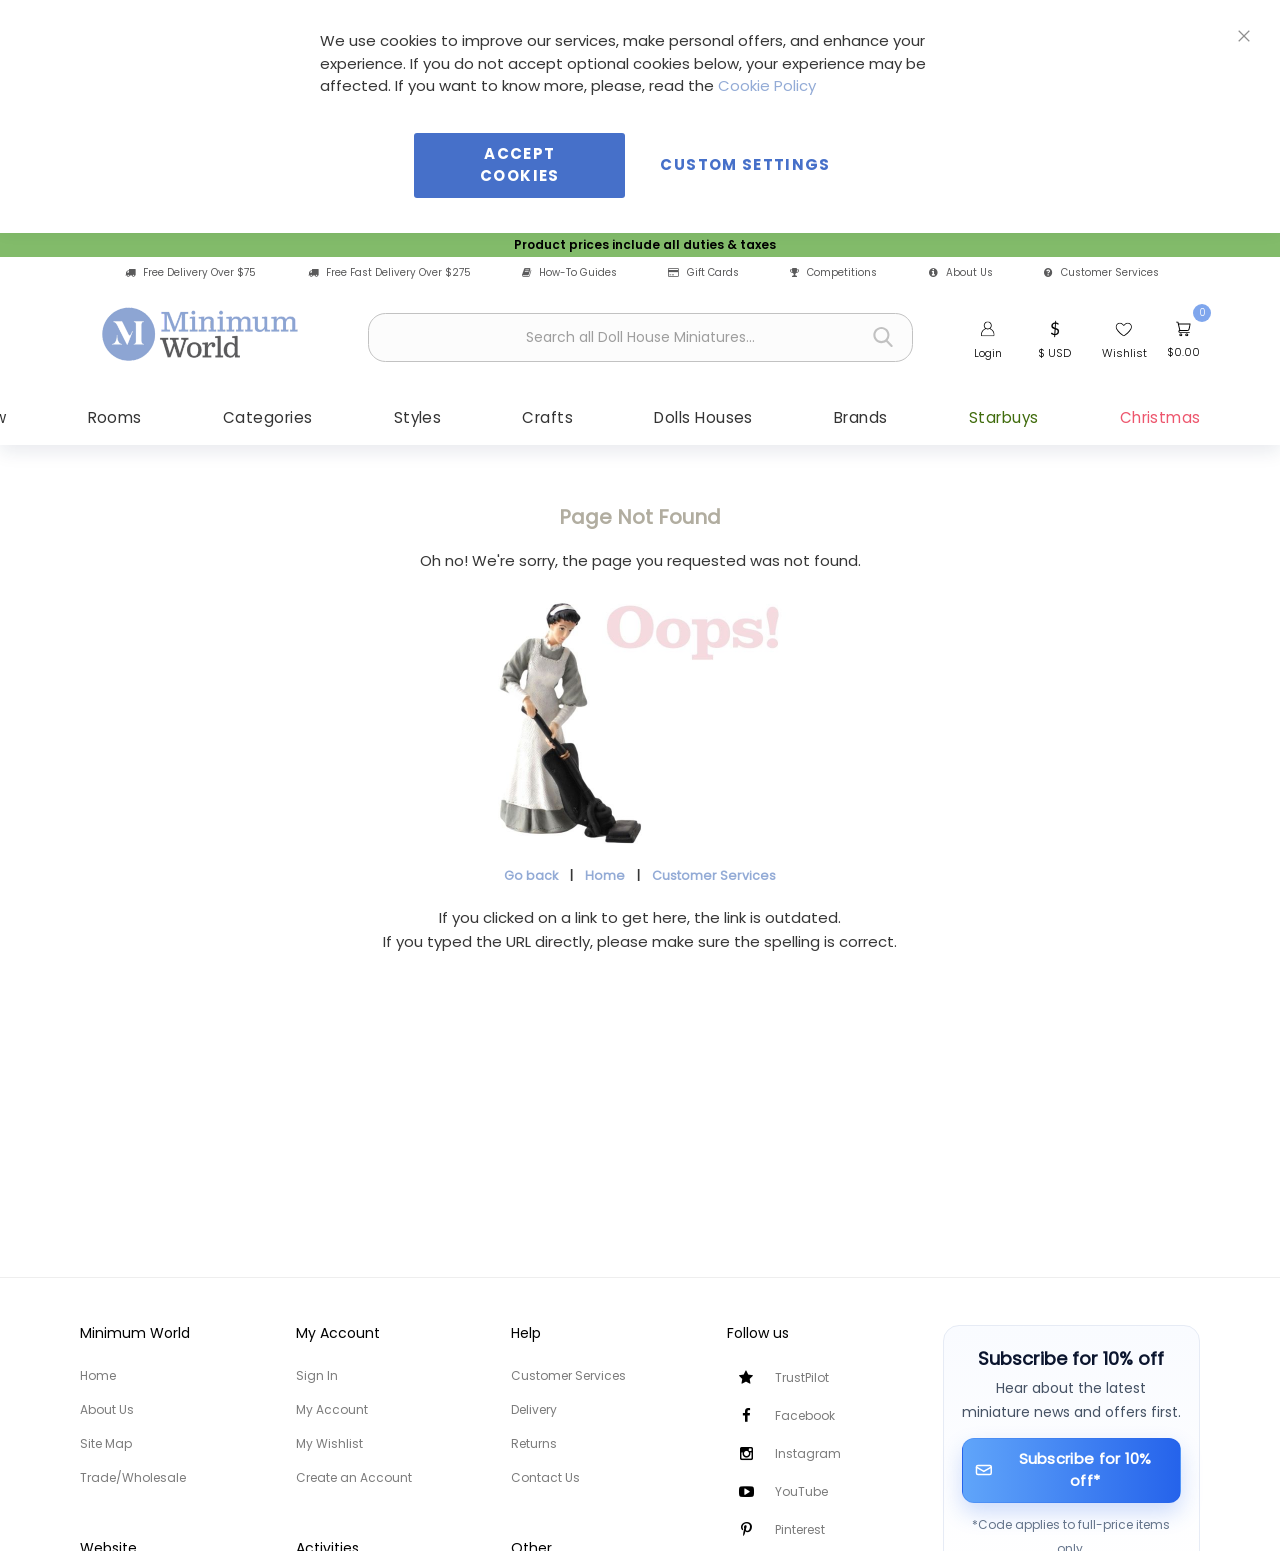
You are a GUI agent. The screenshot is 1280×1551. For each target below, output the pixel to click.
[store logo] (201, 335)
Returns (534, 1443)
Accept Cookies (519, 165)
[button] (1054, 338)
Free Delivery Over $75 (190, 272)
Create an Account (354, 1477)
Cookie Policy (767, 85)
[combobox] (640, 337)
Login (988, 353)
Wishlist (1124, 353)
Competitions (833, 272)
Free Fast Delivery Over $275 (389, 272)
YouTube (801, 1491)
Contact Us (545, 1477)
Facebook (805, 1415)
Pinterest (800, 1529)
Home (605, 876)
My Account (332, 1409)
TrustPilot (802, 1377)
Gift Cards (703, 272)
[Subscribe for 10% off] (1072, 1470)
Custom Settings (745, 164)
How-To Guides (569, 272)
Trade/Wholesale (133, 1477)
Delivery (534, 1409)
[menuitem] (138, 417)
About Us (961, 272)
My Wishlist (329, 1443)
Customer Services (1101, 272)
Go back (531, 876)
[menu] (640, 417)
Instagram (808, 1453)
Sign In (317, 1375)
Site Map (106, 1443)
